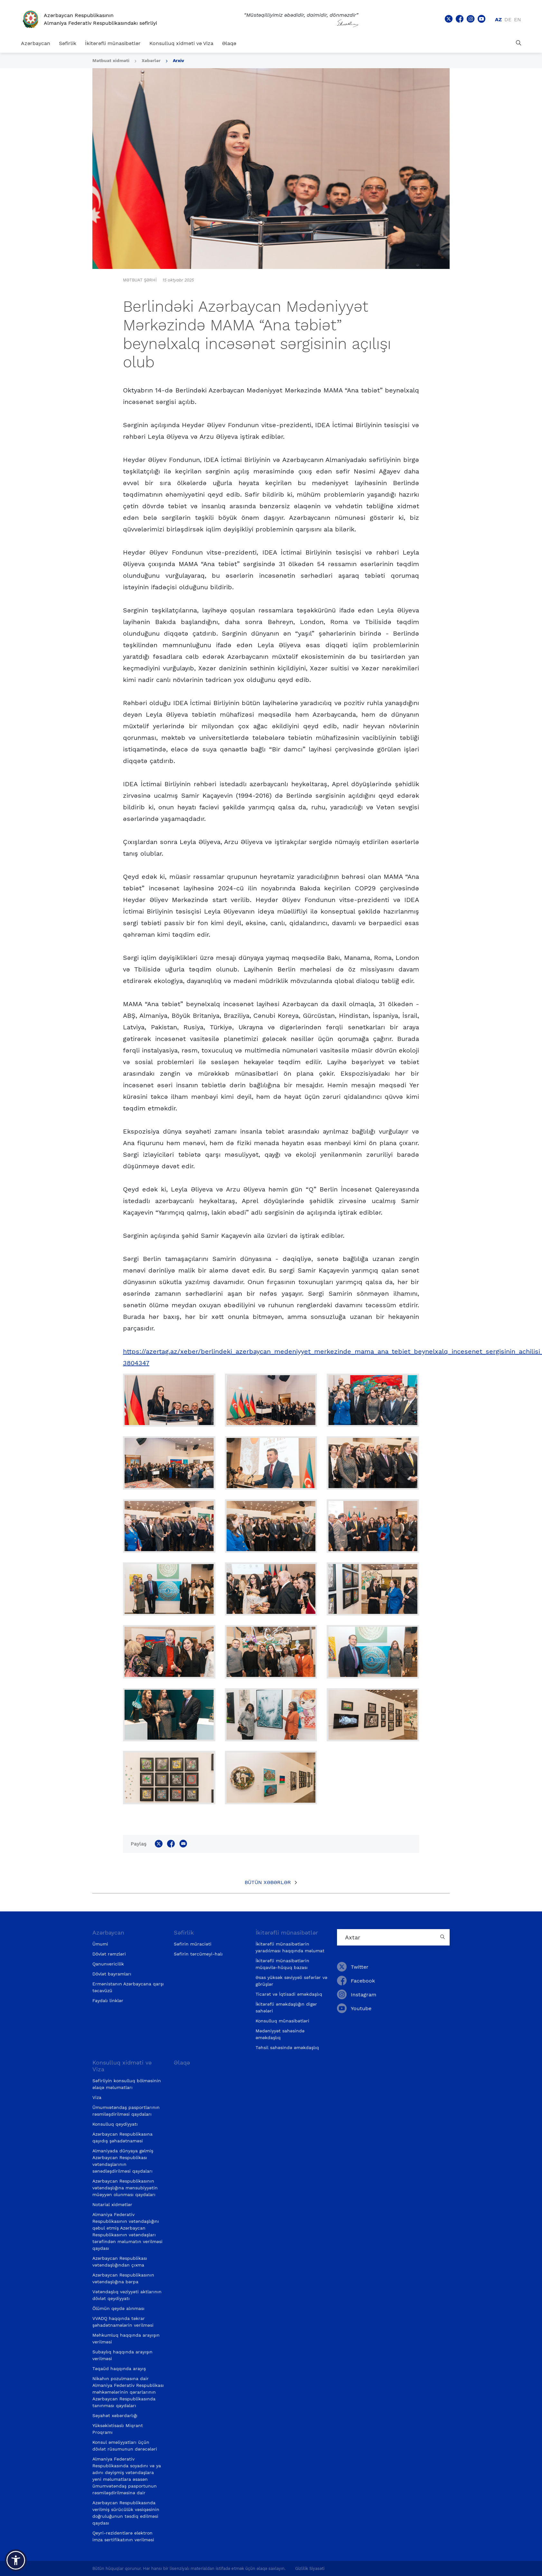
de (507, 19)
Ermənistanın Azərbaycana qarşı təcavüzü (128, 1987)
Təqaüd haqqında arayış (119, 2368)
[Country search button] (443, 1937)
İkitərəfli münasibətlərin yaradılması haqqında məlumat (290, 1947)
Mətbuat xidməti (110, 60)
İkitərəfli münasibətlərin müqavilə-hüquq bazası (282, 1964)
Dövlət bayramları (111, 1973)
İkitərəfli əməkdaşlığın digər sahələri (286, 2007)
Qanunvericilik (108, 1963)
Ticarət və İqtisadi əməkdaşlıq (289, 1994)
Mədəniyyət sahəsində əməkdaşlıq (280, 2034)
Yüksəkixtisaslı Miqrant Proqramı (117, 2429)
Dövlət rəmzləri (109, 1953)
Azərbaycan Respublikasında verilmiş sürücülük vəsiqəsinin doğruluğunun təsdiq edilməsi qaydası (125, 2512)
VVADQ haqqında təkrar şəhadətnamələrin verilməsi (123, 2322)
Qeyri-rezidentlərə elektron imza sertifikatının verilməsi (123, 2536)
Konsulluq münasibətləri (282, 2020)
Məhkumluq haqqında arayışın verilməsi (126, 2338)
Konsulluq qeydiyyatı (115, 2124)
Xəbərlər (151, 60)
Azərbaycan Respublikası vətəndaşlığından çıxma (119, 2262)
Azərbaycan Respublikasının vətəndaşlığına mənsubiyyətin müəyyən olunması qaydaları (125, 2187)
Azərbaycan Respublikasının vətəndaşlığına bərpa (123, 2278)
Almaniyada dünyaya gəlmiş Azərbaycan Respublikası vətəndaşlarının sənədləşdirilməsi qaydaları (122, 2161)
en (517, 19)
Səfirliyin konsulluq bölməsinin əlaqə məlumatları (126, 2084)
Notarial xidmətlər (112, 2204)
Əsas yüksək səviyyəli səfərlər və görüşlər (291, 1981)
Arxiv (178, 60)
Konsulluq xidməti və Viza (181, 43)
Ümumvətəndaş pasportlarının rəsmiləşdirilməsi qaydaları (126, 2111)
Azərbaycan (35, 43)
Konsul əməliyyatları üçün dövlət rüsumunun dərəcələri (124, 2446)
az (498, 19)
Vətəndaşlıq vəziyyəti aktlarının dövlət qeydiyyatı (127, 2295)
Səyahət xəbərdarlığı (114, 2415)
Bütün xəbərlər (268, 1882)
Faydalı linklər (107, 2000)
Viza (96, 2097)
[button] (15, 2560)
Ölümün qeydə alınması (118, 2308)
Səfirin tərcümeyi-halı (198, 1953)
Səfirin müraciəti (192, 1943)
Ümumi (100, 1943)
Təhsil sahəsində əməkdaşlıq (287, 2047)
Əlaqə (229, 43)
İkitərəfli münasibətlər (113, 43)
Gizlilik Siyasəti (309, 2568)
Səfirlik (67, 43)
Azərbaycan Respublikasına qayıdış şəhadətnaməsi (122, 2137)
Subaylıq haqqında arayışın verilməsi (122, 2355)
